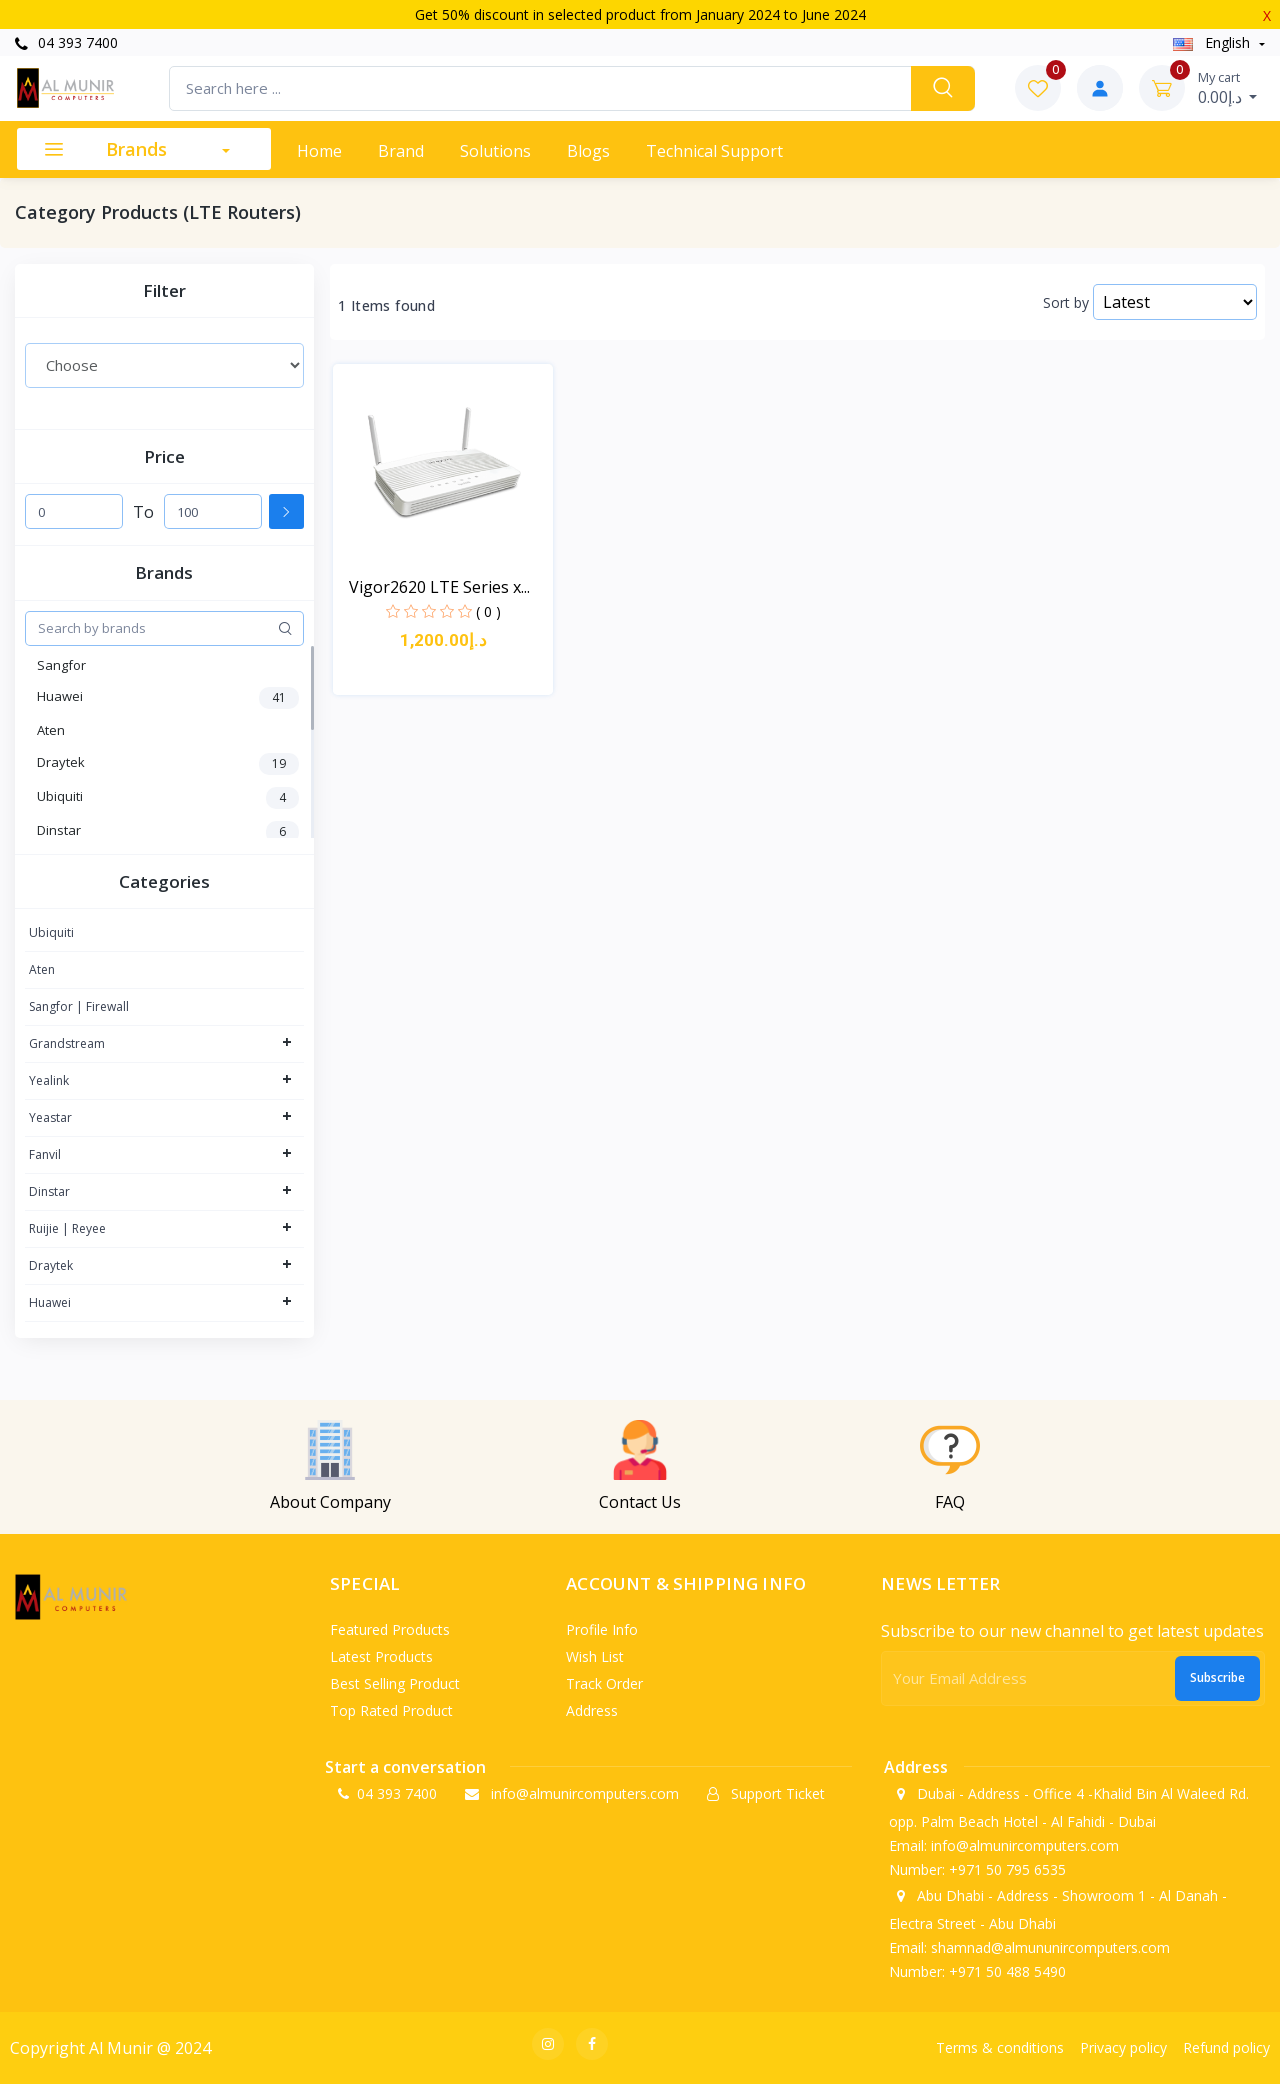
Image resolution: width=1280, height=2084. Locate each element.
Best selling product (395, 1683)
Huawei (50, 1302)
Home (319, 151)
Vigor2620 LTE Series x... (439, 587)
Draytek (51, 1265)
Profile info (602, 1629)
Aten (42, 969)
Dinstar (49, 1191)
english (1213, 42)
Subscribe (1217, 1677)
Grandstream (67, 1043)
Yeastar (50, 1117)
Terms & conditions (1000, 2047)
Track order (604, 1683)
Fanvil (45, 1154)
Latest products (381, 1656)
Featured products (390, 1629)
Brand (401, 151)
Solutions (495, 151)
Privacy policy (1123, 2047)
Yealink (49, 1080)
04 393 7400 (66, 42)
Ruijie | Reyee (67, 1228)
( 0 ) (488, 611)
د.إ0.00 (1228, 88)
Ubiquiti (51, 932)
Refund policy (1226, 2047)
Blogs (588, 151)
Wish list (595, 1656)
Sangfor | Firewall (79, 1006)
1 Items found (386, 306)
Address (592, 1710)
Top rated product (391, 1710)
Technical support (714, 151)
